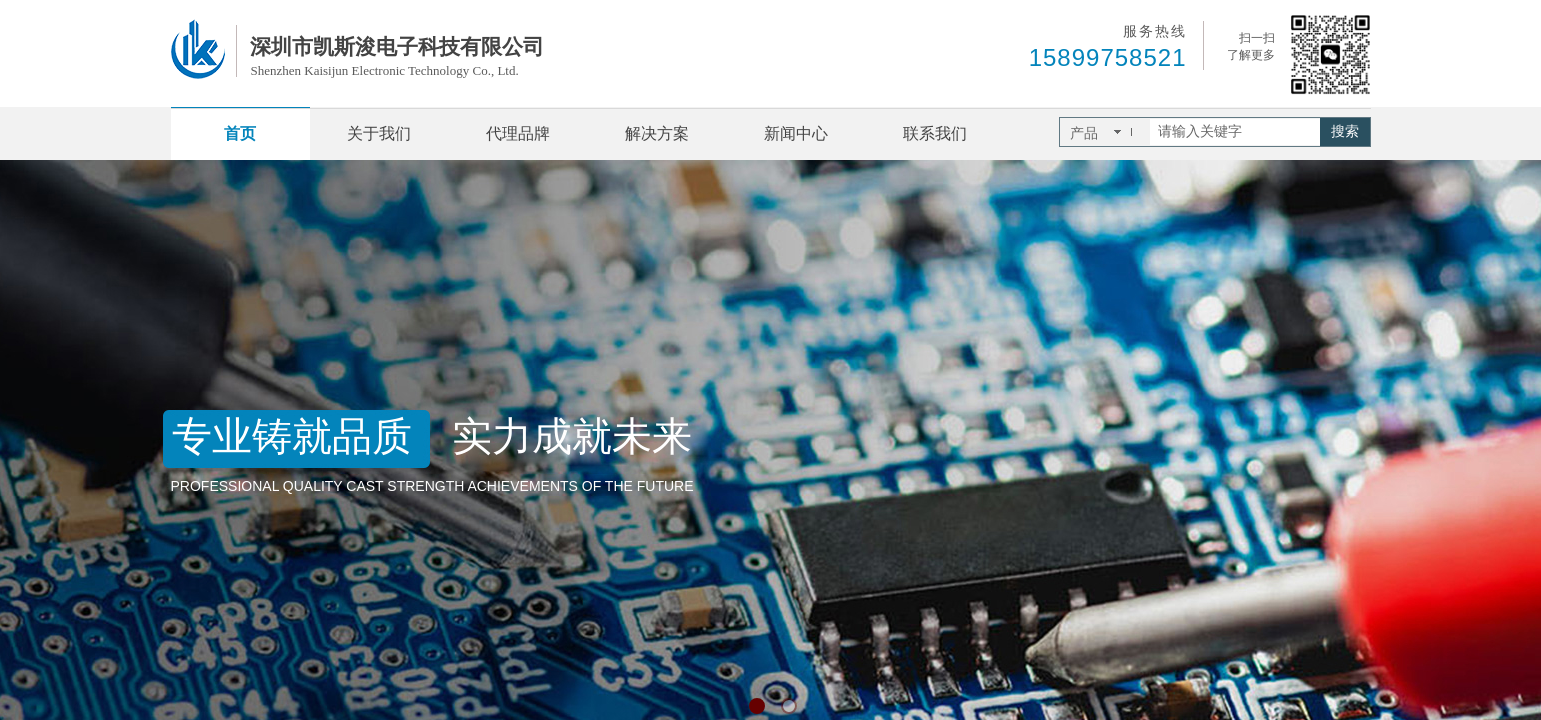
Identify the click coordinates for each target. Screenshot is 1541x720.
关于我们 (379, 133)
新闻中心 (796, 133)
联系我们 (935, 133)
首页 (240, 133)
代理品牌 (518, 133)
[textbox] (1235, 132)
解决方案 (657, 133)
